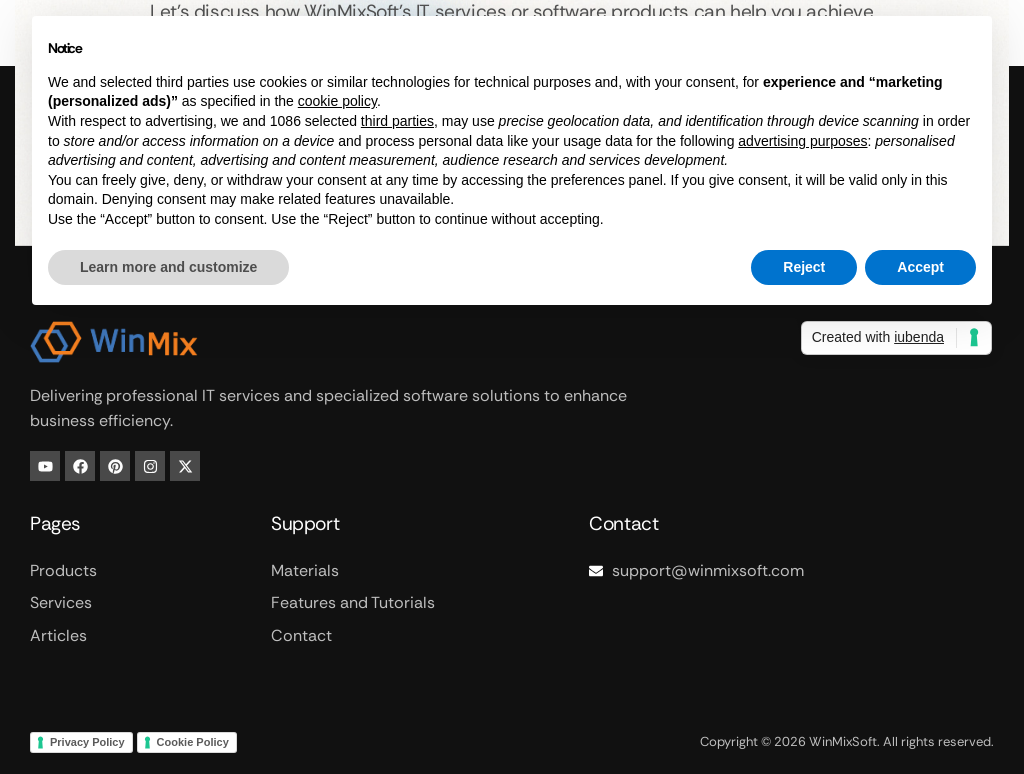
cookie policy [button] (337, 101)
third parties (397, 121)
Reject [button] (804, 267)
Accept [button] (920, 267)
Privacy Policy (87, 742)
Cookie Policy (193, 742)
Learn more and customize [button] (168, 267)
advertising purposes (802, 141)
